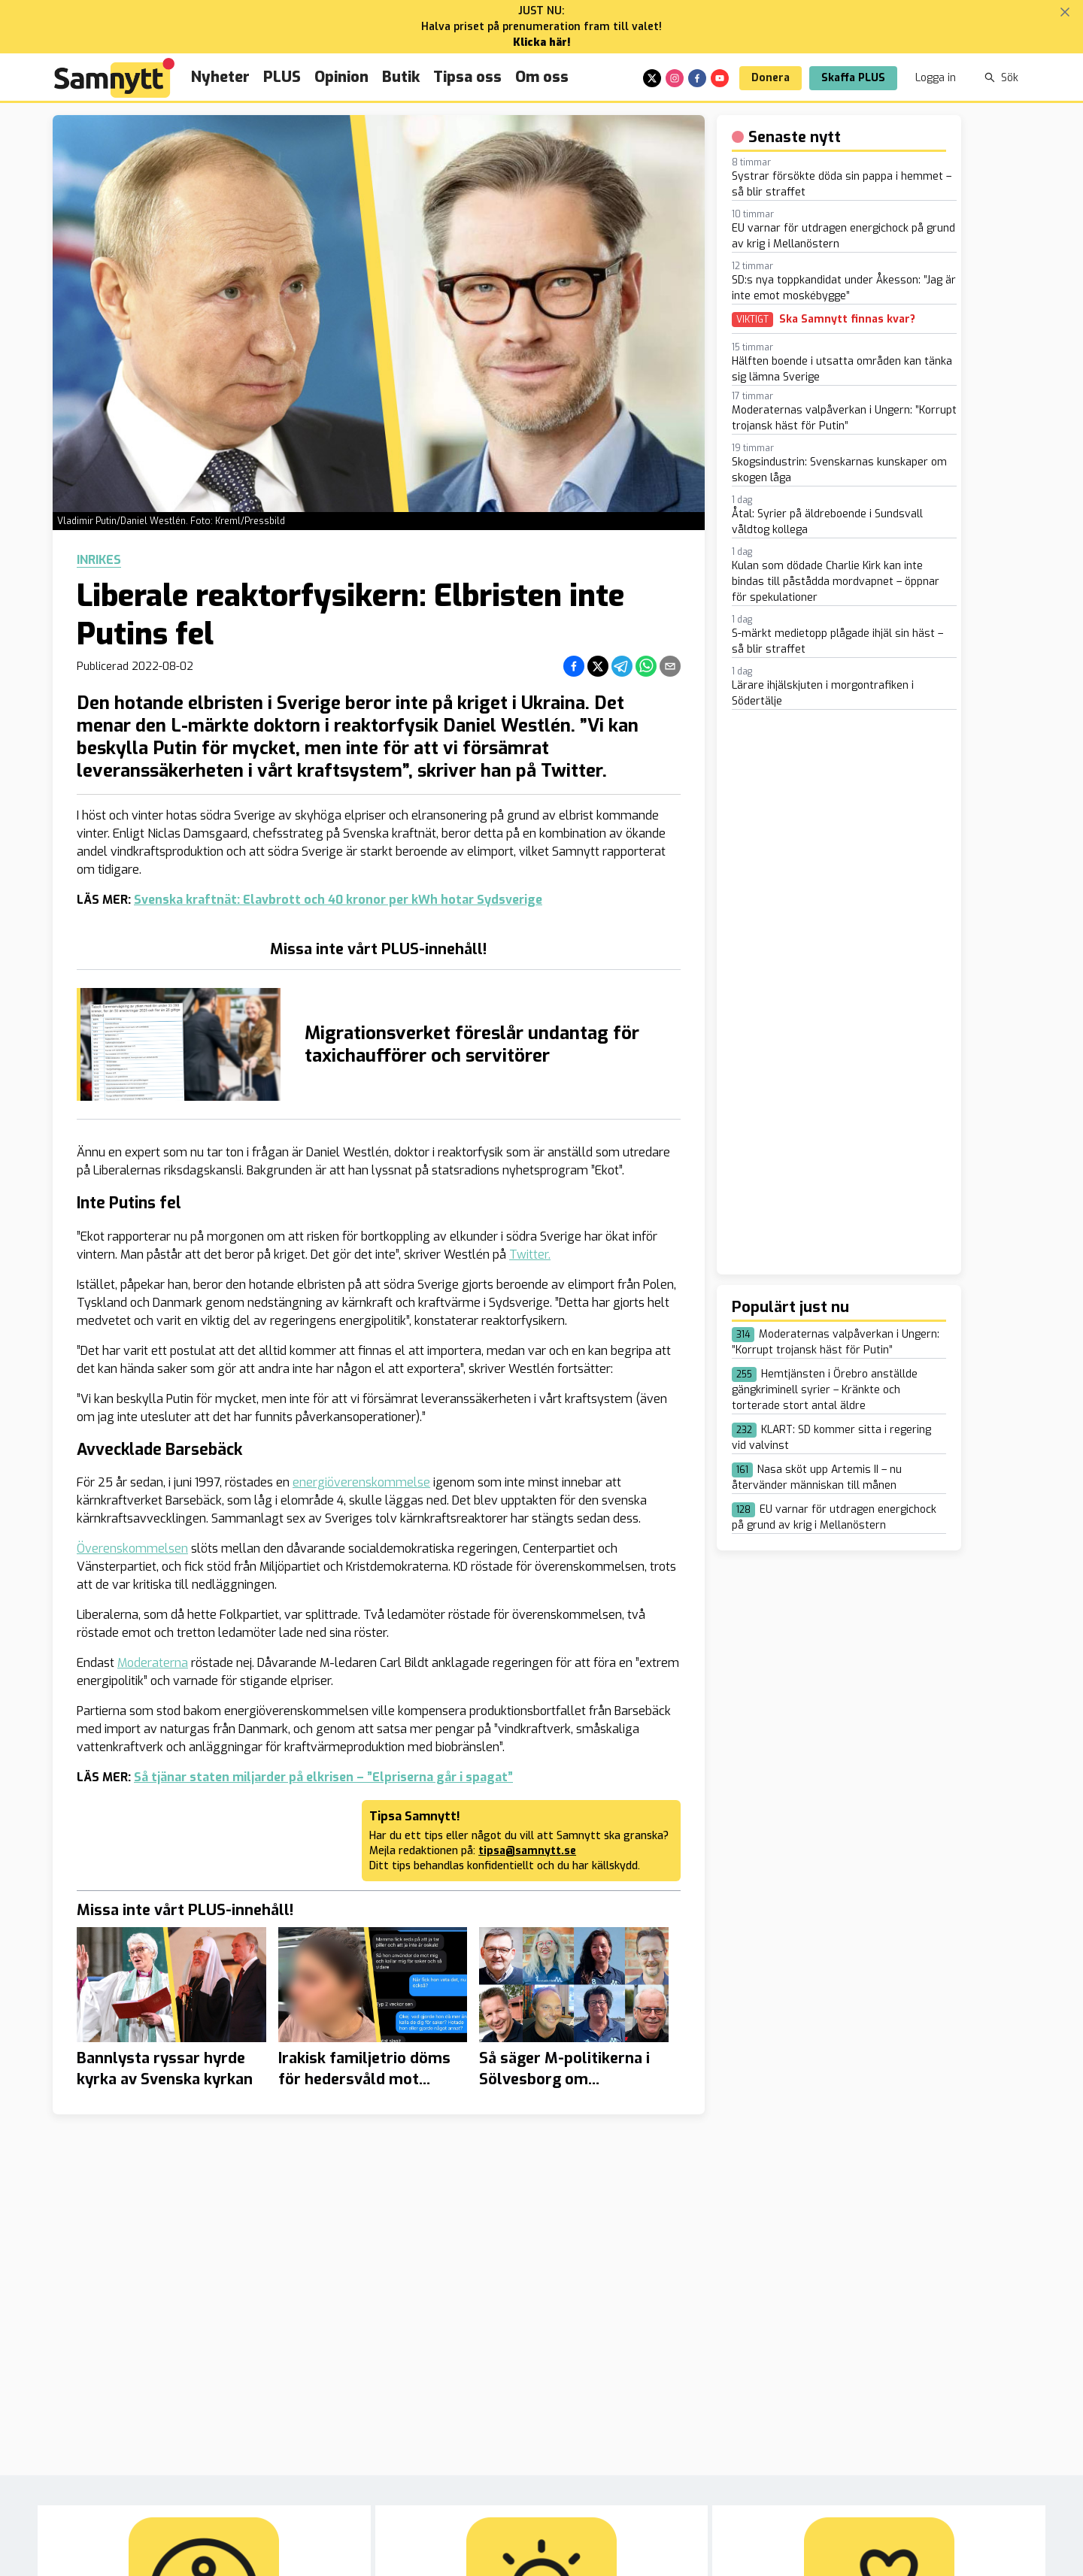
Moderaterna (152, 1663)
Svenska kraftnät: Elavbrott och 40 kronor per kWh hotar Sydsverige (338, 900)
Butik (401, 77)
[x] (652, 78)
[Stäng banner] (1065, 12)
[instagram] (675, 78)
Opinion (341, 77)
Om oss (542, 77)
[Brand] (114, 78)
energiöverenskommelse (361, 1482)
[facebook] (697, 78)
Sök (1001, 78)
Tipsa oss (467, 77)
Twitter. (530, 1254)
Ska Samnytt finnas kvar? (847, 319)
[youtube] (720, 78)
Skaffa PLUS (853, 78)
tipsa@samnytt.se (527, 1851)
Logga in (935, 78)
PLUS (282, 77)
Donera (770, 78)
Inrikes (99, 560)
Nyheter (220, 77)
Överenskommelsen (132, 1548)
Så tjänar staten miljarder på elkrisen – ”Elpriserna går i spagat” (323, 1777)
